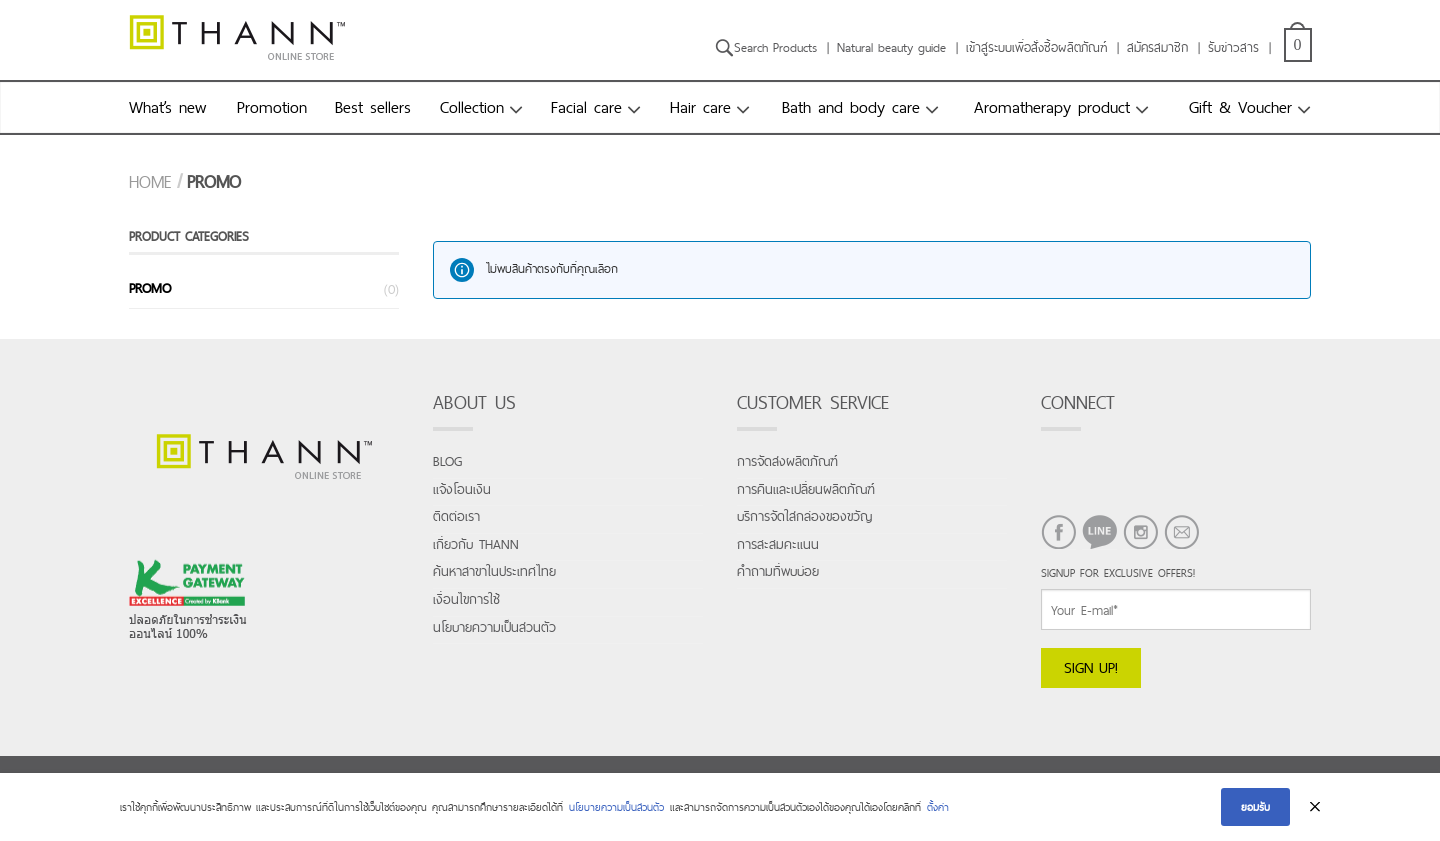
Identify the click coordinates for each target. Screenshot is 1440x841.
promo (150, 288)
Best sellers (373, 107)
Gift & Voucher (1240, 107)
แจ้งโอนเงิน (462, 489)
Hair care (700, 107)
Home (150, 182)
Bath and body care (851, 107)
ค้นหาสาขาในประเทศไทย (494, 571)
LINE (1092, 560)
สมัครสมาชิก (1157, 47)
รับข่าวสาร (1233, 47)
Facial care (586, 107)
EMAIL (1180, 560)
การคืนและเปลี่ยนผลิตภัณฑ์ (806, 489)
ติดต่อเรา (456, 516)
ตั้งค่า (938, 807)
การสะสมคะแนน (778, 544)
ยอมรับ (1255, 807)
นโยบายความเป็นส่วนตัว (494, 627)
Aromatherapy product (1052, 107)
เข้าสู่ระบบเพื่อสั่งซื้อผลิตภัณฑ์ (1036, 47)
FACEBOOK (1051, 560)
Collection (472, 107)
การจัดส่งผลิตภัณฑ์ (787, 461)
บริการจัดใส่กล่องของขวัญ (804, 516)
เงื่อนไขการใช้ (466, 599)
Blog (447, 461)
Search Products (766, 47)
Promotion (272, 107)
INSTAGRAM (1133, 560)
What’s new (167, 107)
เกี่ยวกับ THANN (476, 544)
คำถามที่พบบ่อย (778, 571)
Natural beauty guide (891, 47)
